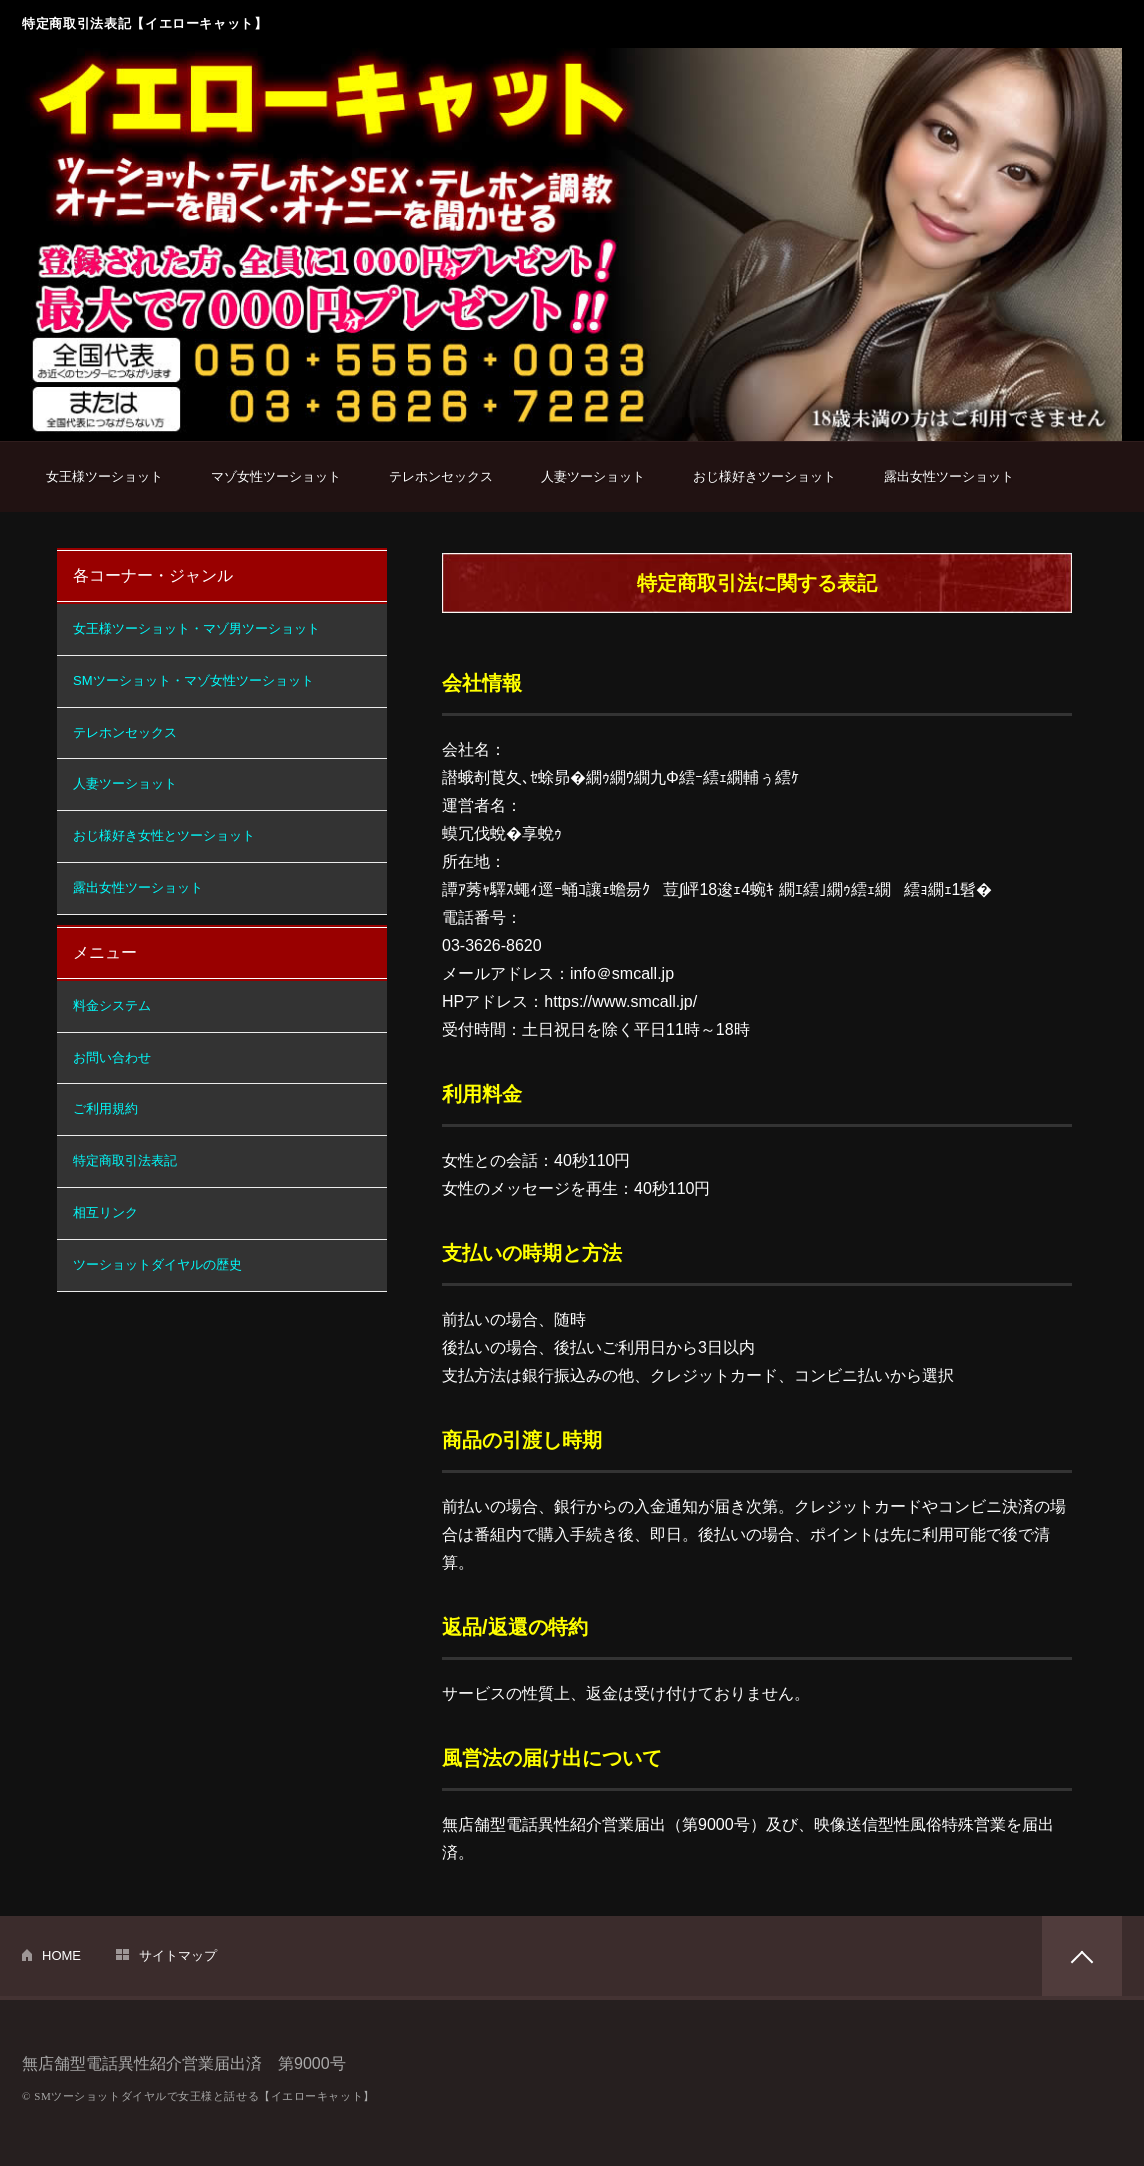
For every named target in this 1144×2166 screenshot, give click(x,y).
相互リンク (105, 1212)
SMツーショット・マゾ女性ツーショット (193, 680)
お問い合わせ (112, 1057)
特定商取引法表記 (125, 1160)
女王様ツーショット (104, 476)
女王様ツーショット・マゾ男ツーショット (196, 628)
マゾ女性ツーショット (276, 476)
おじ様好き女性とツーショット (164, 835)
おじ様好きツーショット (764, 476)
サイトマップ (178, 1955)
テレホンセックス (441, 476)
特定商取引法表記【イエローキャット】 (145, 23)
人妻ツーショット (593, 476)
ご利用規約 (105, 1108)
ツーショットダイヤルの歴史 (157, 1264)
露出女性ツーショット (949, 476)
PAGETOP (1082, 1956)
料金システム (112, 1005)
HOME (61, 1955)
